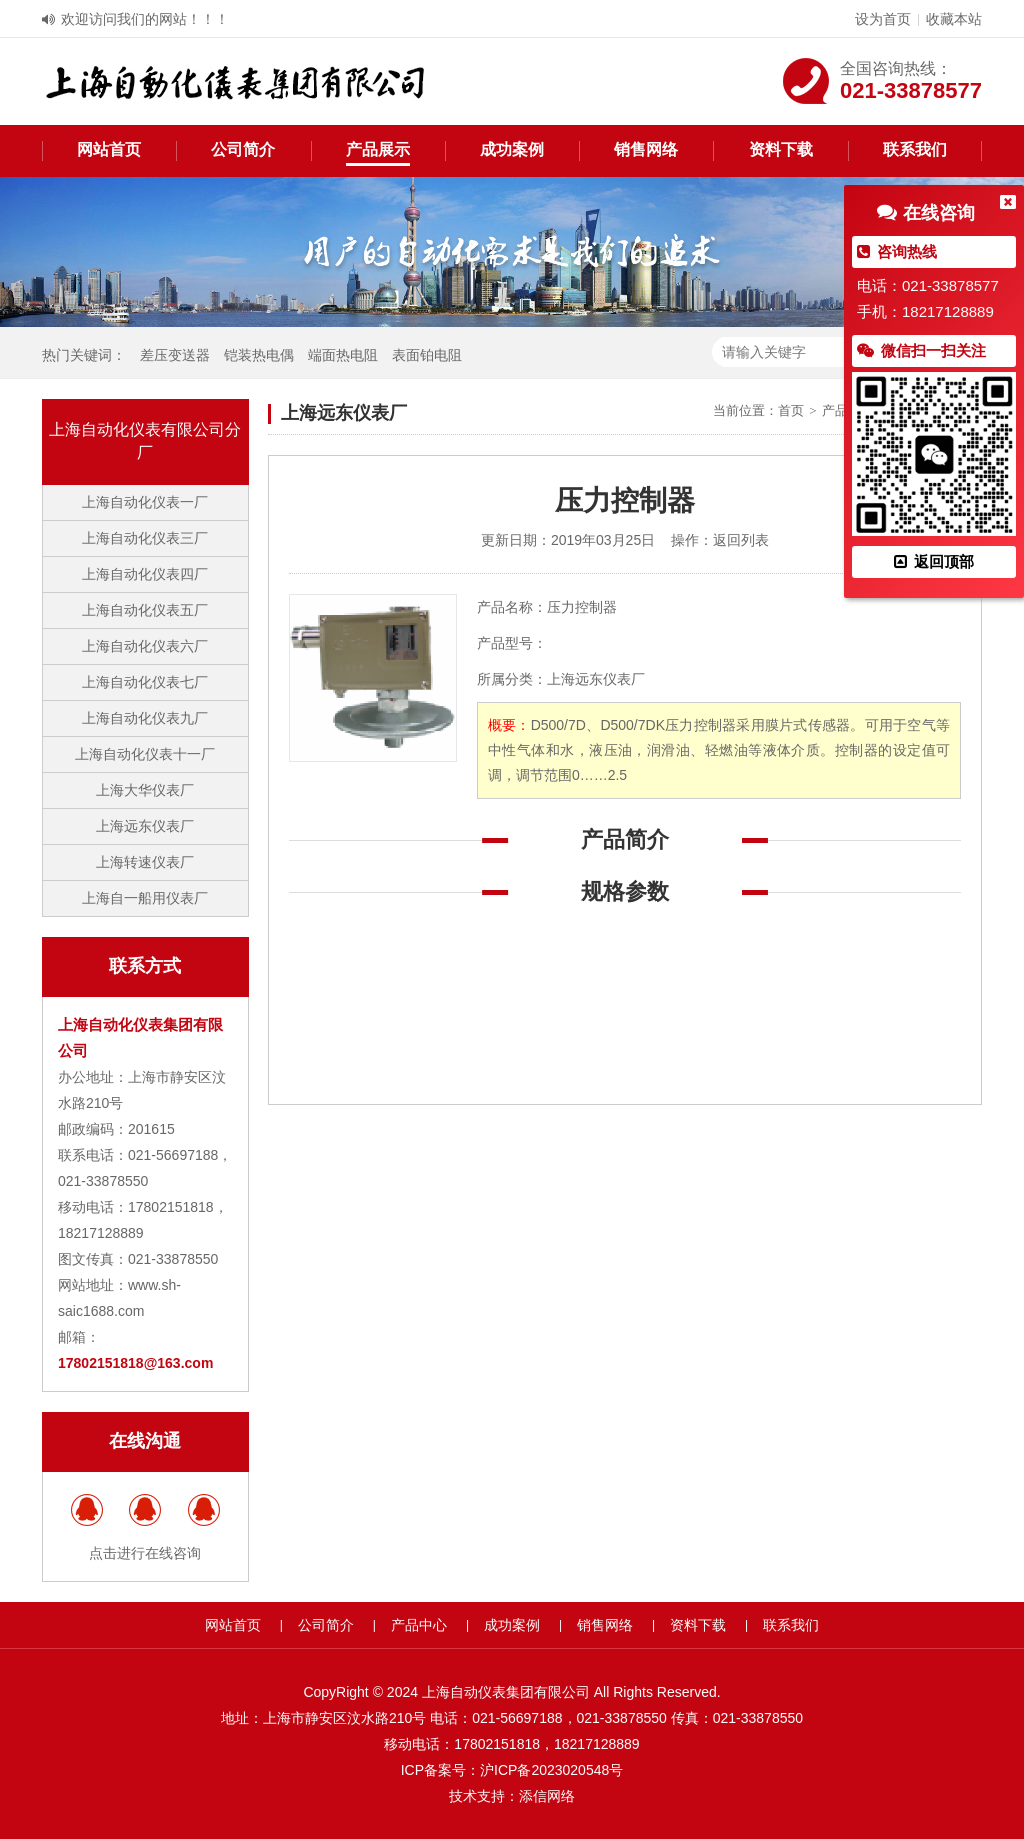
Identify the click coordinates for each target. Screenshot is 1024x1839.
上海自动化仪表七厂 (145, 682)
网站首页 (109, 149)
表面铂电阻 (427, 355)
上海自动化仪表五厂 (145, 610)
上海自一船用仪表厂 (145, 898)
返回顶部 (934, 561)
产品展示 (378, 149)
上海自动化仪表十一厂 (145, 754)
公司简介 (243, 149)
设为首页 (883, 19)
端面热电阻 (343, 355)
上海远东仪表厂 (145, 826)
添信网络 (547, 1796)
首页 (791, 410)
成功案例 (512, 149)
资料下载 (781, 149)
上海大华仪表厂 (145, 790)
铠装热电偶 (259, 355)
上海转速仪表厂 (145, 862)
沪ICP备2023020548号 (551, 1770)
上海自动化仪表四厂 (145, 574)
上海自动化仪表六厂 (145, 646)
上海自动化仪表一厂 (145, 502)
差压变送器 (175, 355)
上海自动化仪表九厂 (145, 718)
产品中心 (419, 1625)
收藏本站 (954, 19)
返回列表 (741, 540)
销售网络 (646, 149)
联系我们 (915, 149)
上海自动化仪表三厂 (145, 538)
